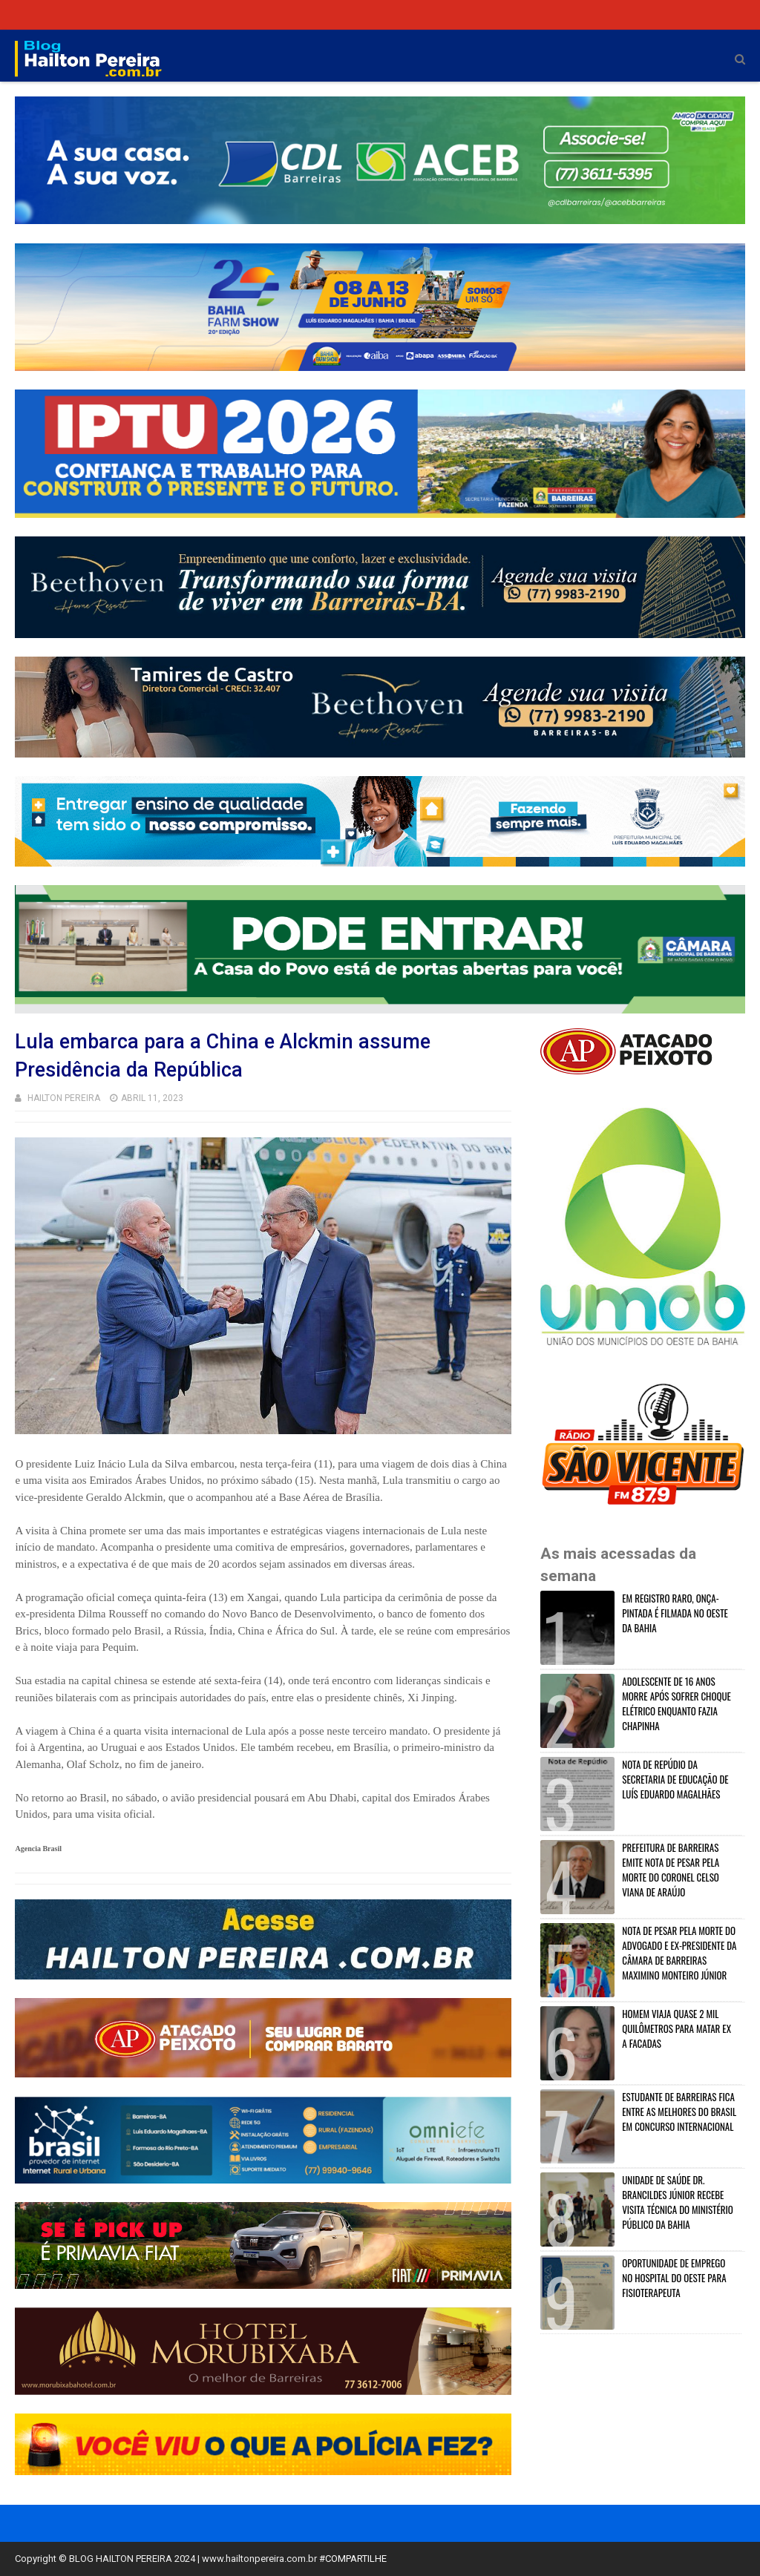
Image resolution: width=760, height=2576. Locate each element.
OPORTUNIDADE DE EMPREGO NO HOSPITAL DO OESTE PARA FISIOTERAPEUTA (674, 2277)
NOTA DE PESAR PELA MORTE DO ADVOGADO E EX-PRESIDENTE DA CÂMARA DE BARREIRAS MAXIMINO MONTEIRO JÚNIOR (679, 1952)
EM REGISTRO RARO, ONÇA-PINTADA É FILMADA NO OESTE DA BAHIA (675, 1613)
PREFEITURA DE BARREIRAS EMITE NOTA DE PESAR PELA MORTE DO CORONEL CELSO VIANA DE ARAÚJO (670, 1869)
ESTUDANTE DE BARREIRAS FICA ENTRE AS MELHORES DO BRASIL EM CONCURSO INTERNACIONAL (679, 2111)
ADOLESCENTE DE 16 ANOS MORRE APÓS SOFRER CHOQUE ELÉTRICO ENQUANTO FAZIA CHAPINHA (676, 1703)
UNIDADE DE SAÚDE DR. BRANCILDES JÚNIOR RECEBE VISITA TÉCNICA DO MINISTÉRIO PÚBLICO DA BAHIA (677, 2202)
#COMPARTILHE (353, 2558)
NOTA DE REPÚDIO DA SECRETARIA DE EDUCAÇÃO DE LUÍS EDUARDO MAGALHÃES (675, 1779)
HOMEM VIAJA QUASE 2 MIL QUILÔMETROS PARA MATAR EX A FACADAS (676, 2028)
